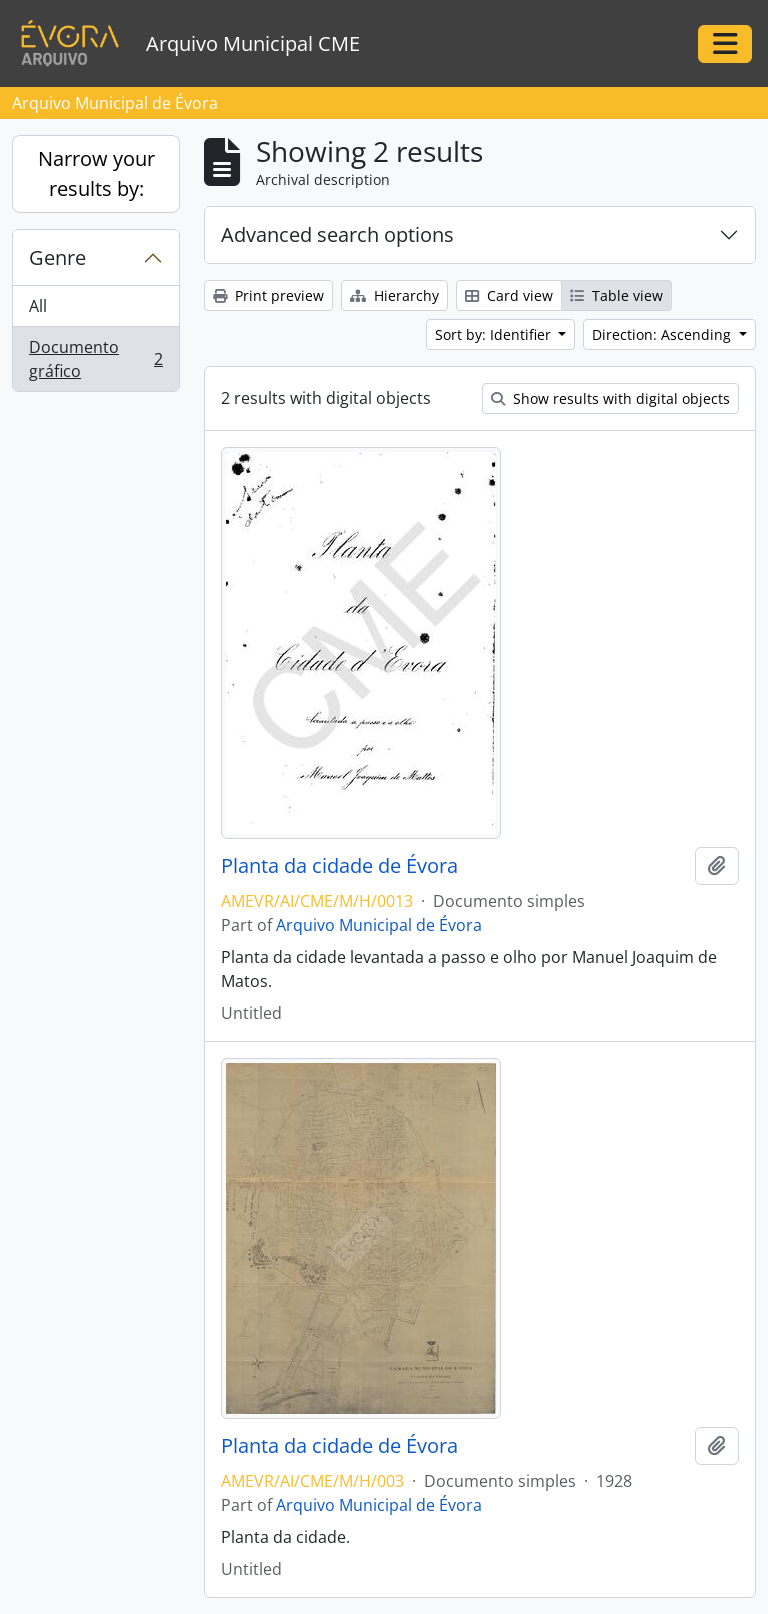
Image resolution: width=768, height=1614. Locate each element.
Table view (616, 295)
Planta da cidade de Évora (339, 866)
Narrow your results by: (96, 173)
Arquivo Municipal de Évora (379, 925)
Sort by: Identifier (495, 334)
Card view (509, 295)
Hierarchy (394, 295)
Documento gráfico (95, 359)
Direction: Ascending (663, 334)
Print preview (268, 295)
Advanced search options (337, 234)
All (38, 306)
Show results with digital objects (610, 398)
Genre (57, 257)
